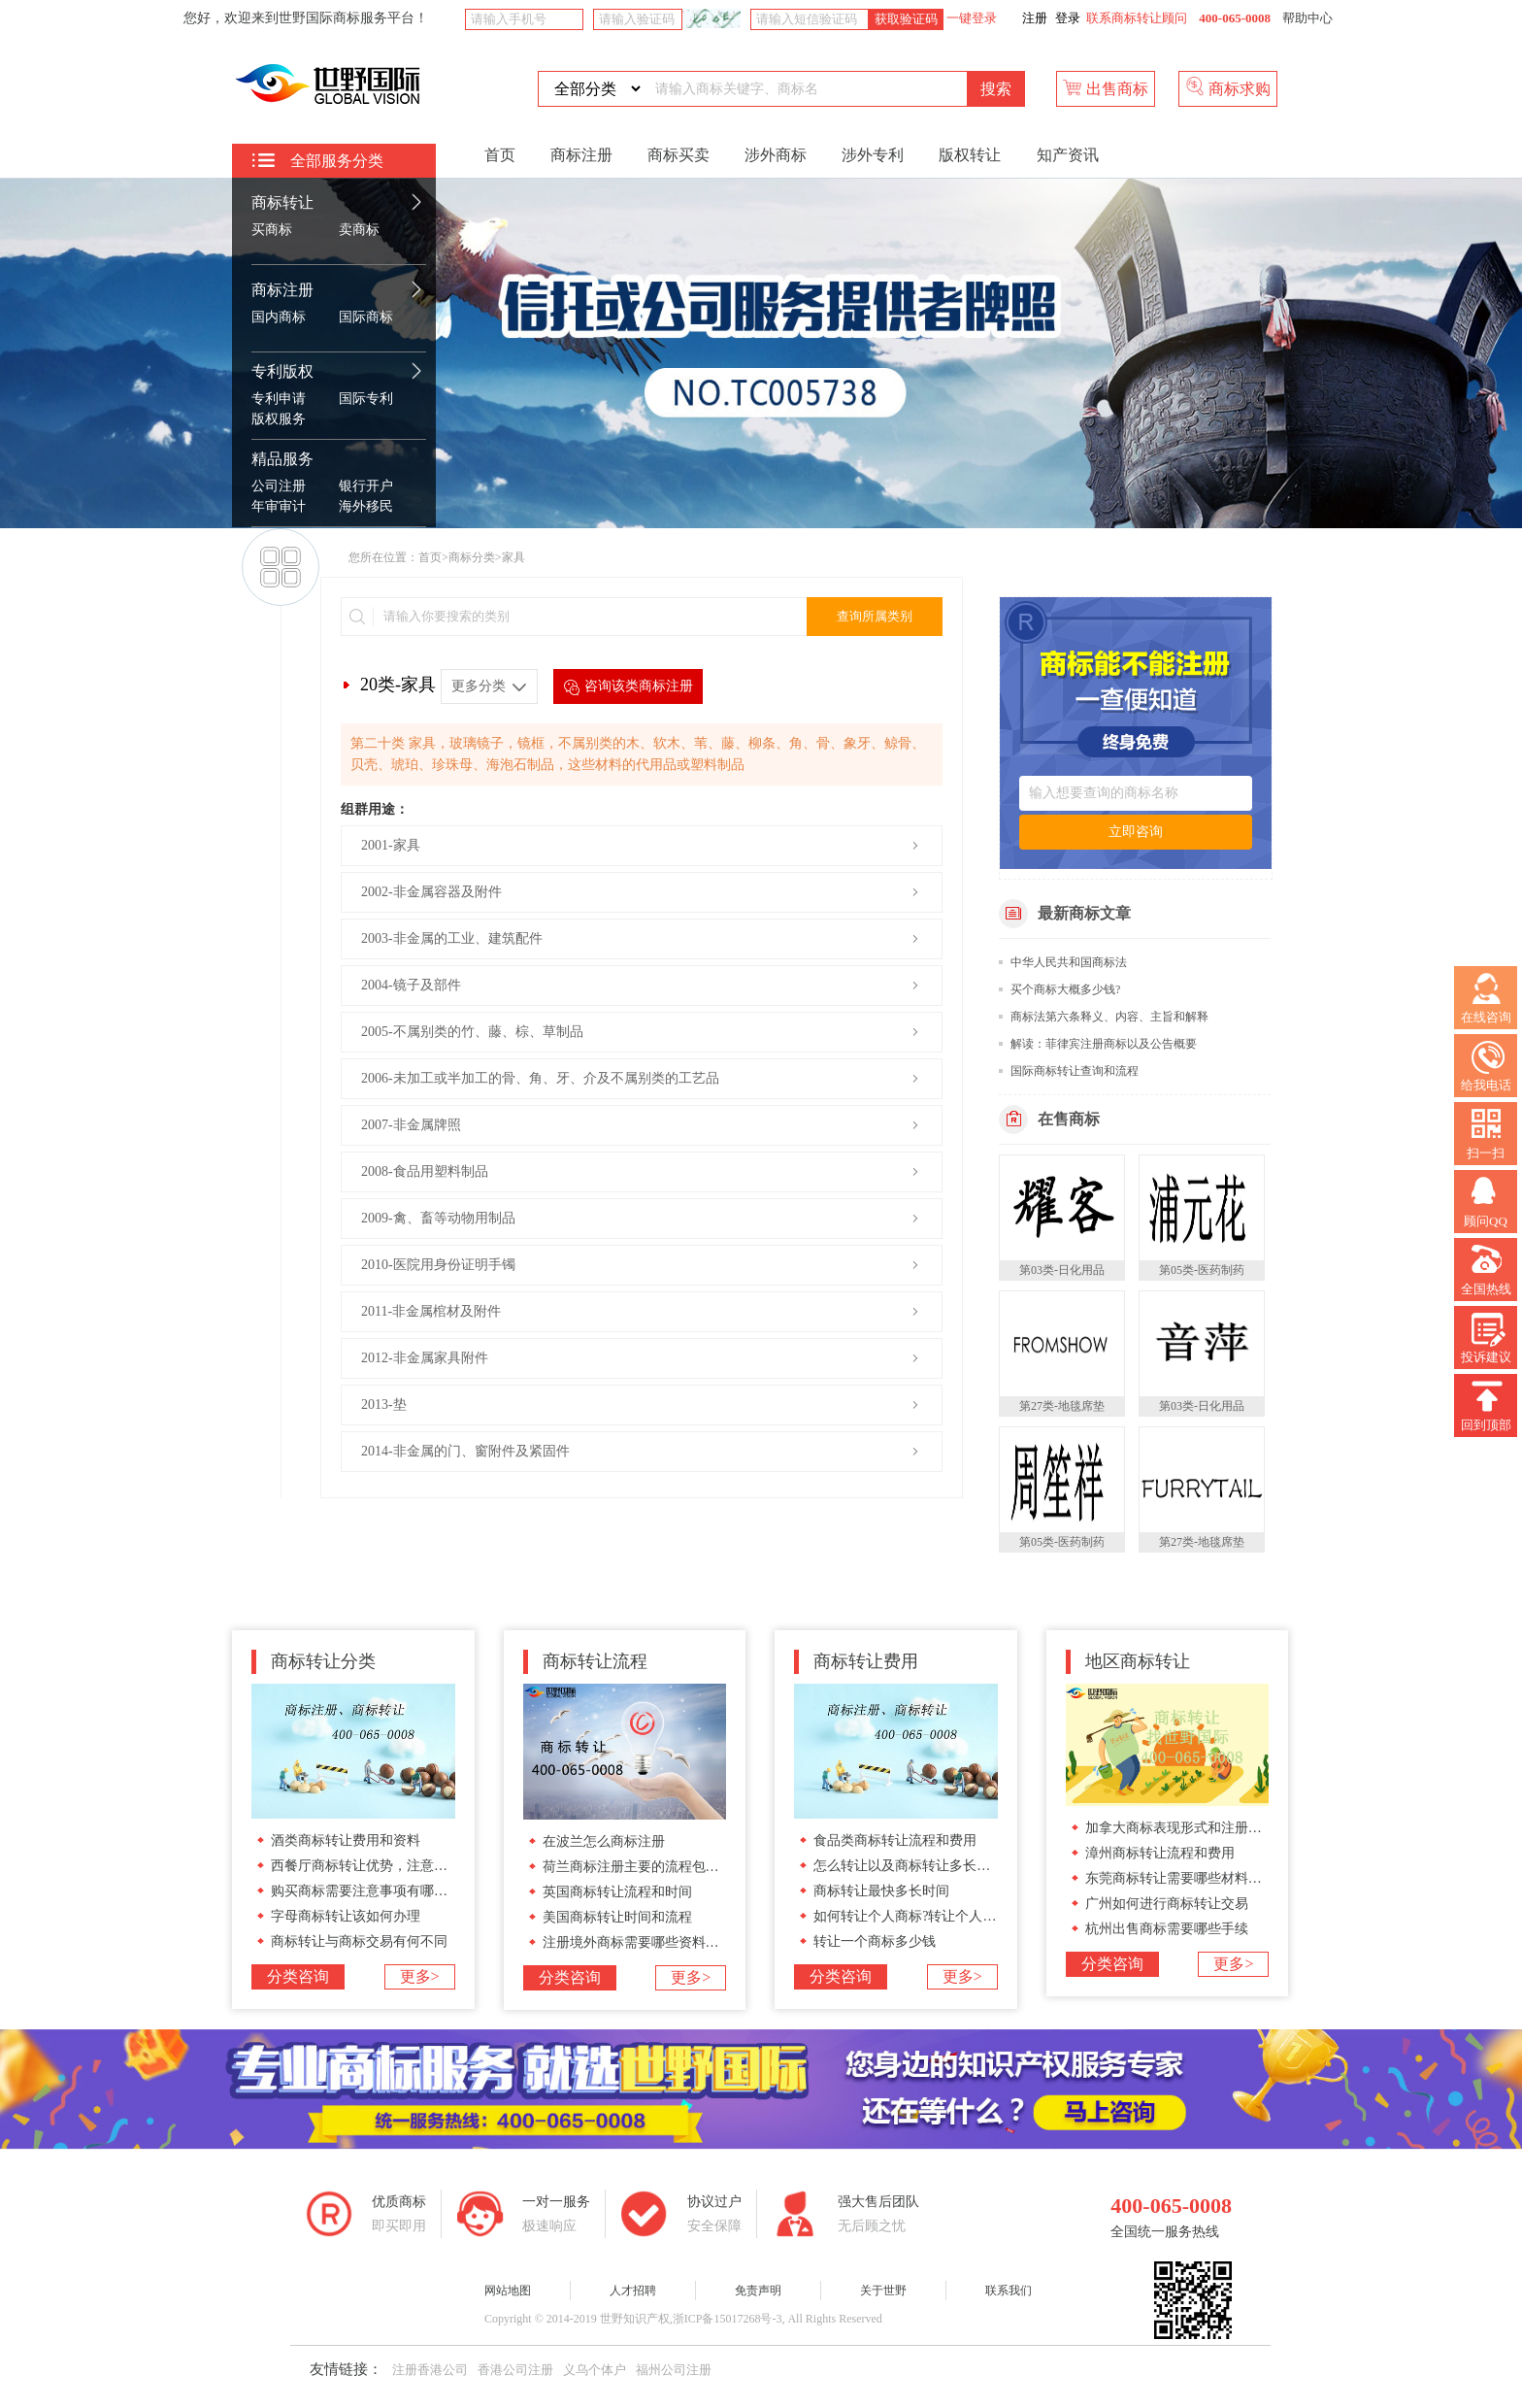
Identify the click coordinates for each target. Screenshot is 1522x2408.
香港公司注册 (515, 2369)
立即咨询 (1135, 831)
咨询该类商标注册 (628, 687)
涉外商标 (775, 155)
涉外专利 (873, 155)
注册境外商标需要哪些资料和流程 (644, 1942)
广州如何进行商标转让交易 (1166, 1903)
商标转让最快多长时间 (881, 1891)
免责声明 (758, 2290)
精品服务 (282, 459)
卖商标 (359, 229)
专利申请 (278, 398)
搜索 (995, 89)
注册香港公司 (430, 2369)
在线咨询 (1486, 998)
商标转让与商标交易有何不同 (359, 1941)
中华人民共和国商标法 (1068, 962)
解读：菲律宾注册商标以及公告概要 (1103, 1044)
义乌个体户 (594, 2369)
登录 (1067, 18)
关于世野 (883, 2290)
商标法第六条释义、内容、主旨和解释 (1109, 1016)
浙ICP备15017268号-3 (727, 2318)
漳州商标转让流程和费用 (1160, 1853)
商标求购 (1228, 87)
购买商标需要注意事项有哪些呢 (366, 1891)
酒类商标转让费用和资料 (345, 1840)
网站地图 (507, 2290)
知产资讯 (1068, 155)
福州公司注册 (673, 2369)
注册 (1034, 18)
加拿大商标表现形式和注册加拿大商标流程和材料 (1234, 1828)
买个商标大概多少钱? (1065, 989)
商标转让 (282, 202)
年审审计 (278, 506)
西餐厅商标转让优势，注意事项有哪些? (389, 1865)
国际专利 (366, 398)
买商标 (271, 229)
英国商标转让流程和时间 (617, 1892)
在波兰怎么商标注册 (604, 1841)
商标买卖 (678, 155)
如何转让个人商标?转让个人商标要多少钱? (941, 1916)
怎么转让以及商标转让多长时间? (911, 1865)
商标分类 (471, 557)
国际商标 (366, 317)
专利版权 (282, 371)
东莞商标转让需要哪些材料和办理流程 (1200, 1878)
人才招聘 (633, 2290)
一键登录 (970, 18)
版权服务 (278, 419)
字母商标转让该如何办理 (345, 1916)
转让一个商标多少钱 (874, 1941)
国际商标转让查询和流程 (1074, 1071)
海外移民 (366, 506)
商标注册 (282, 290)
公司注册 (278, 486)
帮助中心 (1307, 18)
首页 (499, 155)
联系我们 (1008, 2290)
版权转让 (970, 155)
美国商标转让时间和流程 (617, 1917)
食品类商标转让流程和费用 (894, 1840)
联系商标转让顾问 (1136, 18)
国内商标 (278, 317)
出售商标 (1105, 87)
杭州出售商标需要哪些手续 (1166, 1929)
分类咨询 (298, 1976)
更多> (420, 1976)
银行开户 (366, 486)
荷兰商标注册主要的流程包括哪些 (644, 1866)
